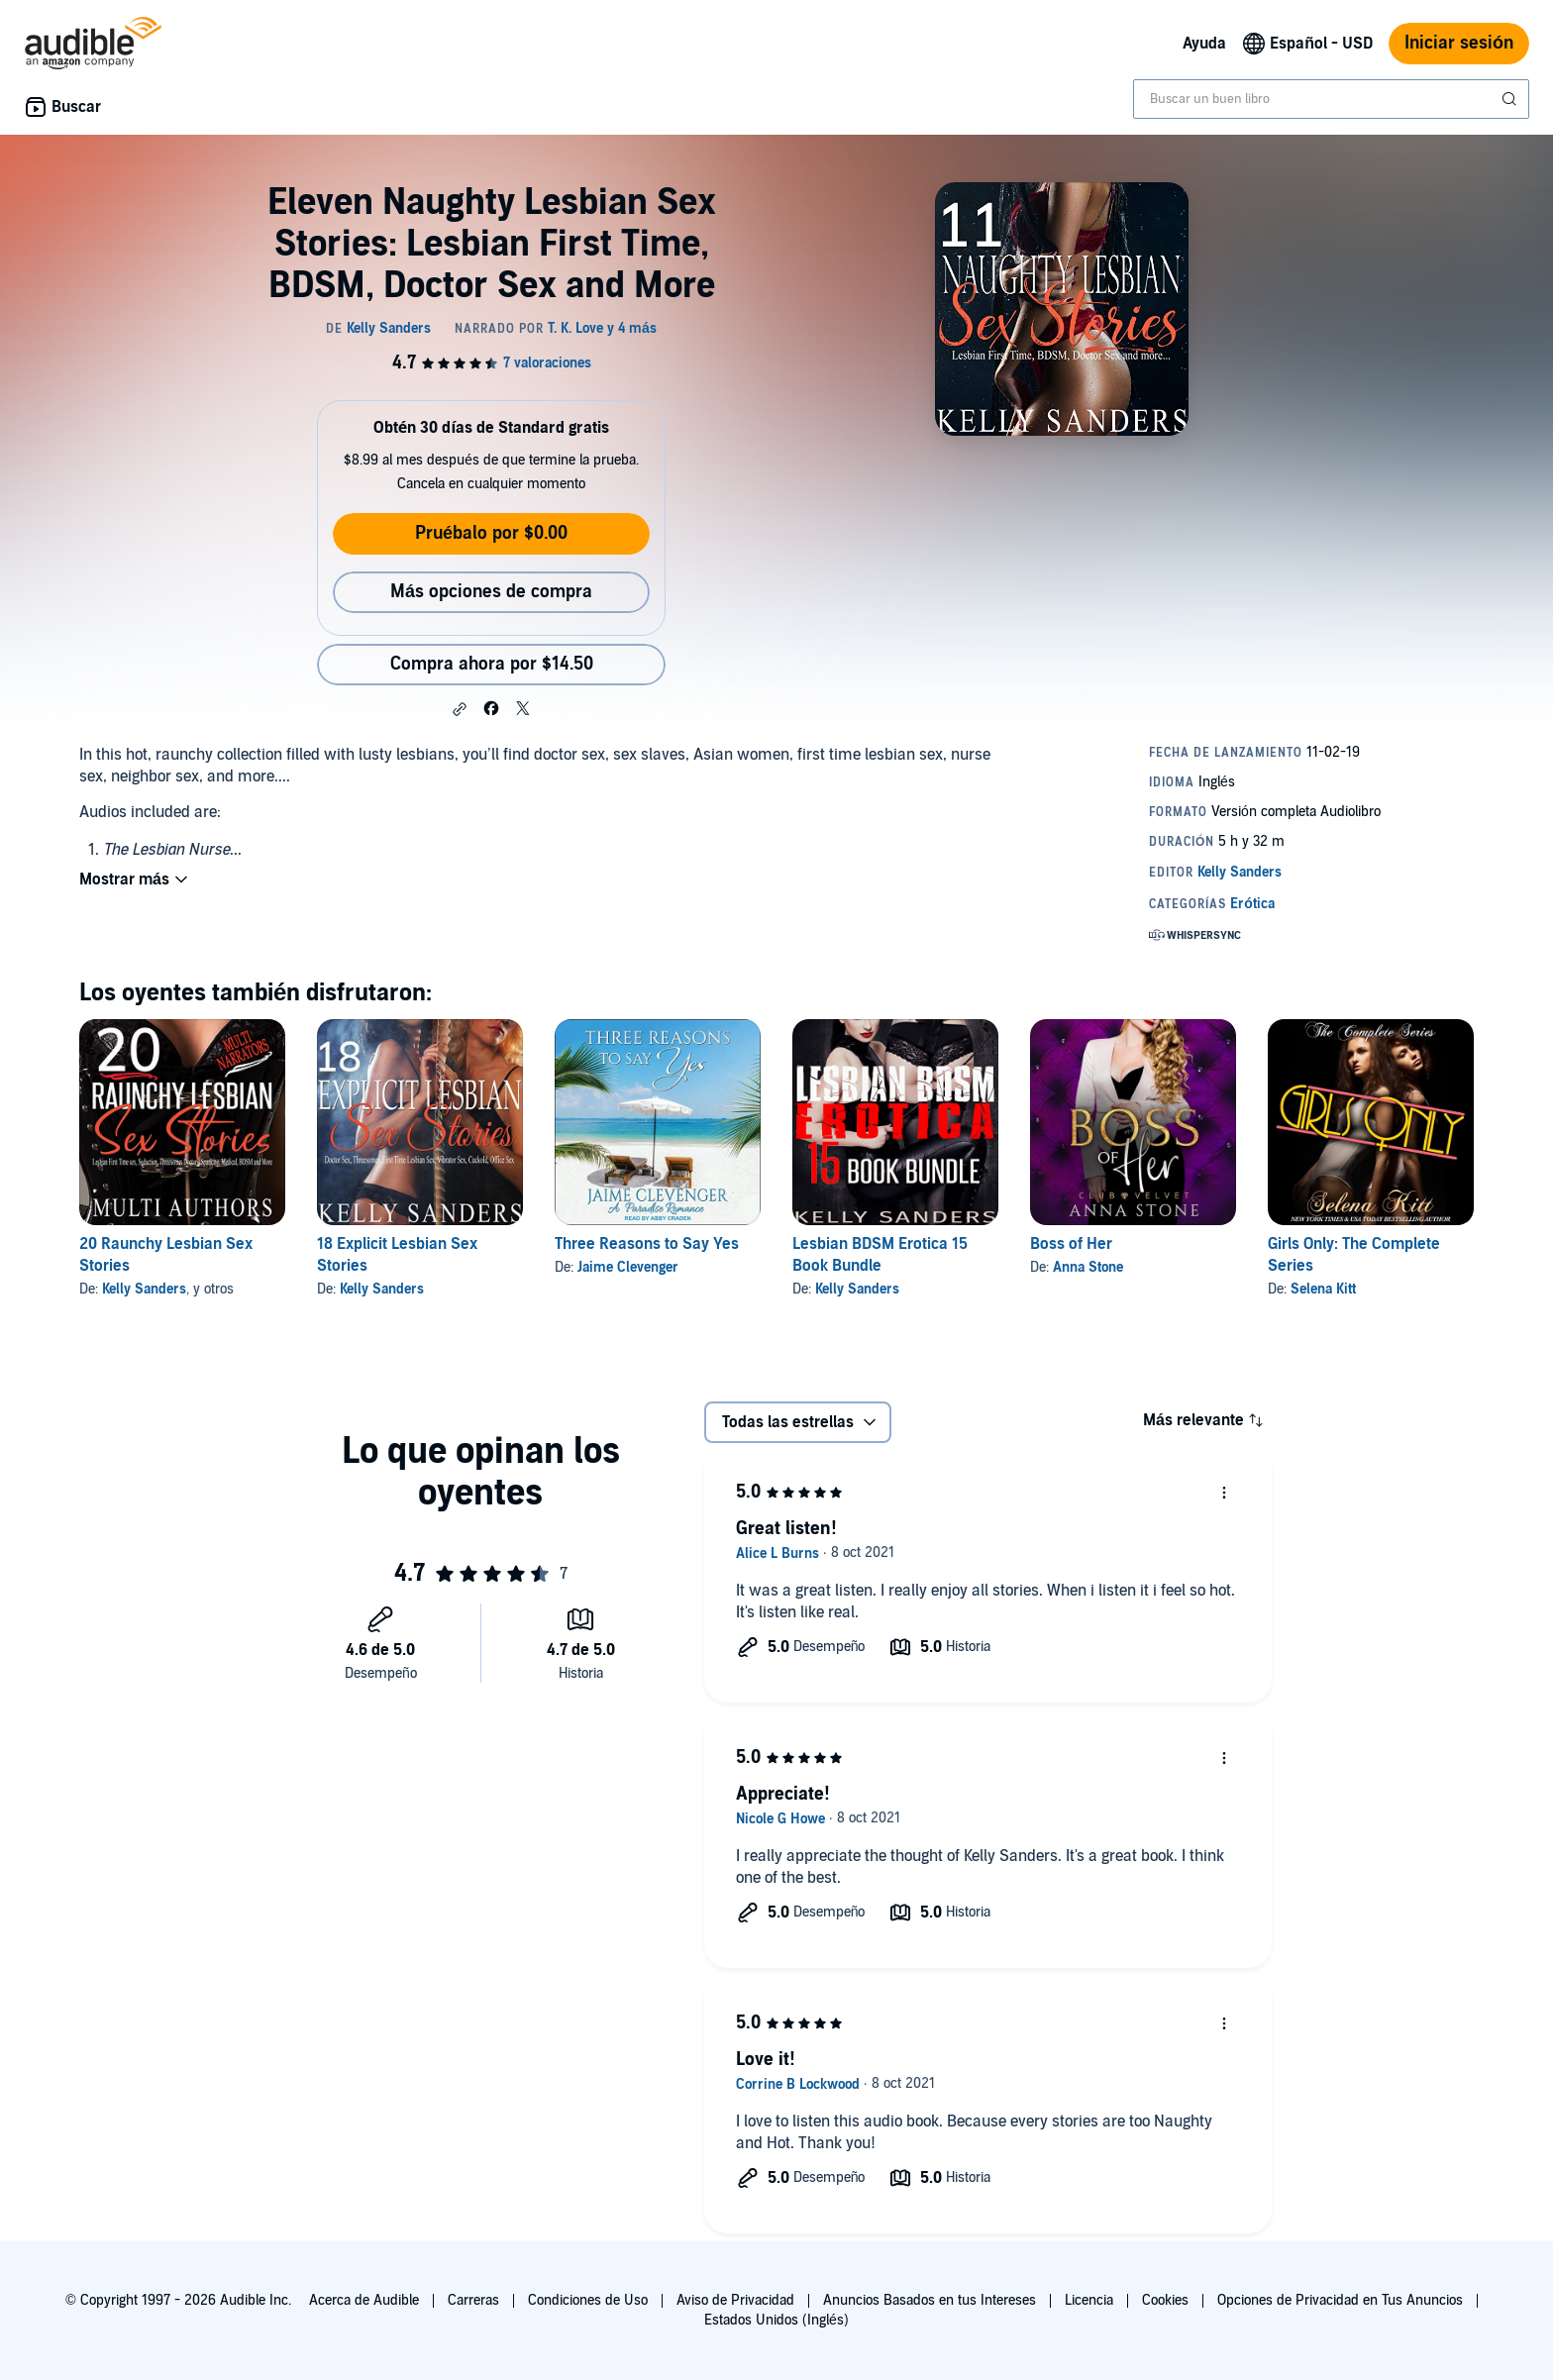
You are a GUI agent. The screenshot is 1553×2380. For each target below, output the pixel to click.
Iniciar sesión (1458, 43)
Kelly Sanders (144, 1289)
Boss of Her (1071, 1244)
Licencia (1089, 2300)
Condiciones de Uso (588, 2300)
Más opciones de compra (491, 591)
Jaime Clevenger (627, 1267)
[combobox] (1331, 99)
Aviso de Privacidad (735, 2300)
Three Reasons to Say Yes (647, 1244)
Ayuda (1204, 43)
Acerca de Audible (364, 2300)
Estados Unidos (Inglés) (776, 2320)
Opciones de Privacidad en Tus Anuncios (1340, 2300)
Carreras (473, 2300)
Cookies (1165, 2300)
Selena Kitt (1323, 1289)
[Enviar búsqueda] (1511, 99)
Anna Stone (1088, 1267)
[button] (459, 709)
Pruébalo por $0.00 (491, 533)
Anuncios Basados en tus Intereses (929, 2300)
